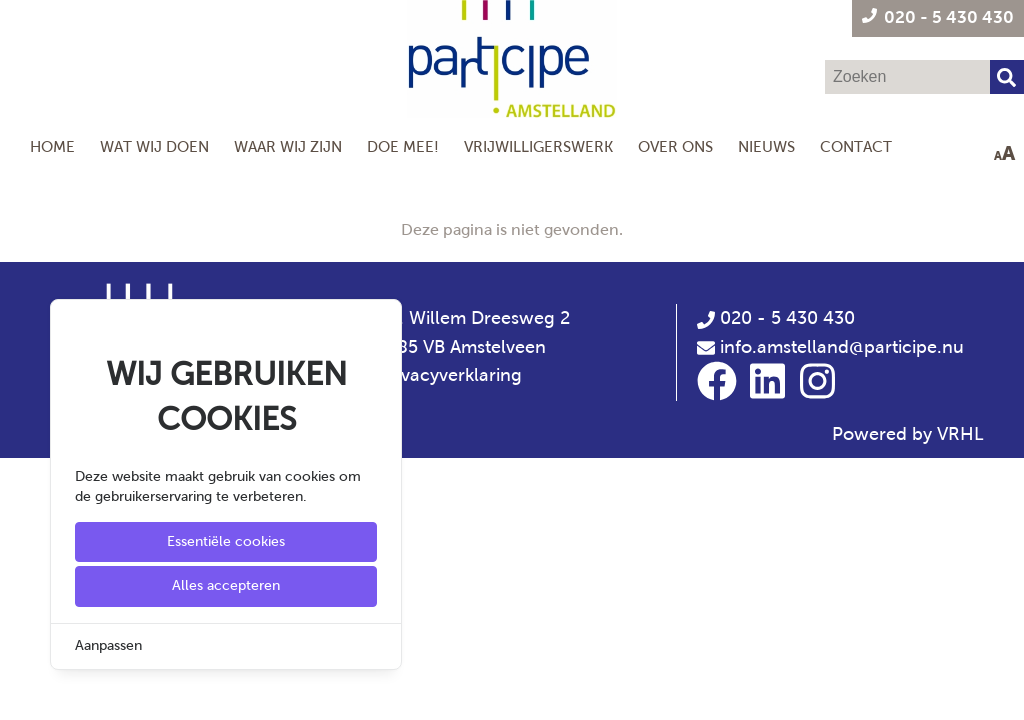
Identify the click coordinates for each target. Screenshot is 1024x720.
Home (52, 146)
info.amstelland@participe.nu (842, 347)
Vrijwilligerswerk (538, 146)
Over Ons (675, 146)
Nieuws (766, 146)
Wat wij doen (154, 146)
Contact (856, 146)
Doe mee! (403, 146)
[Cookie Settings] (23, 690)
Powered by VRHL (908, 434)
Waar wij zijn (288, 146)
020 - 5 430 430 (776, 318)
